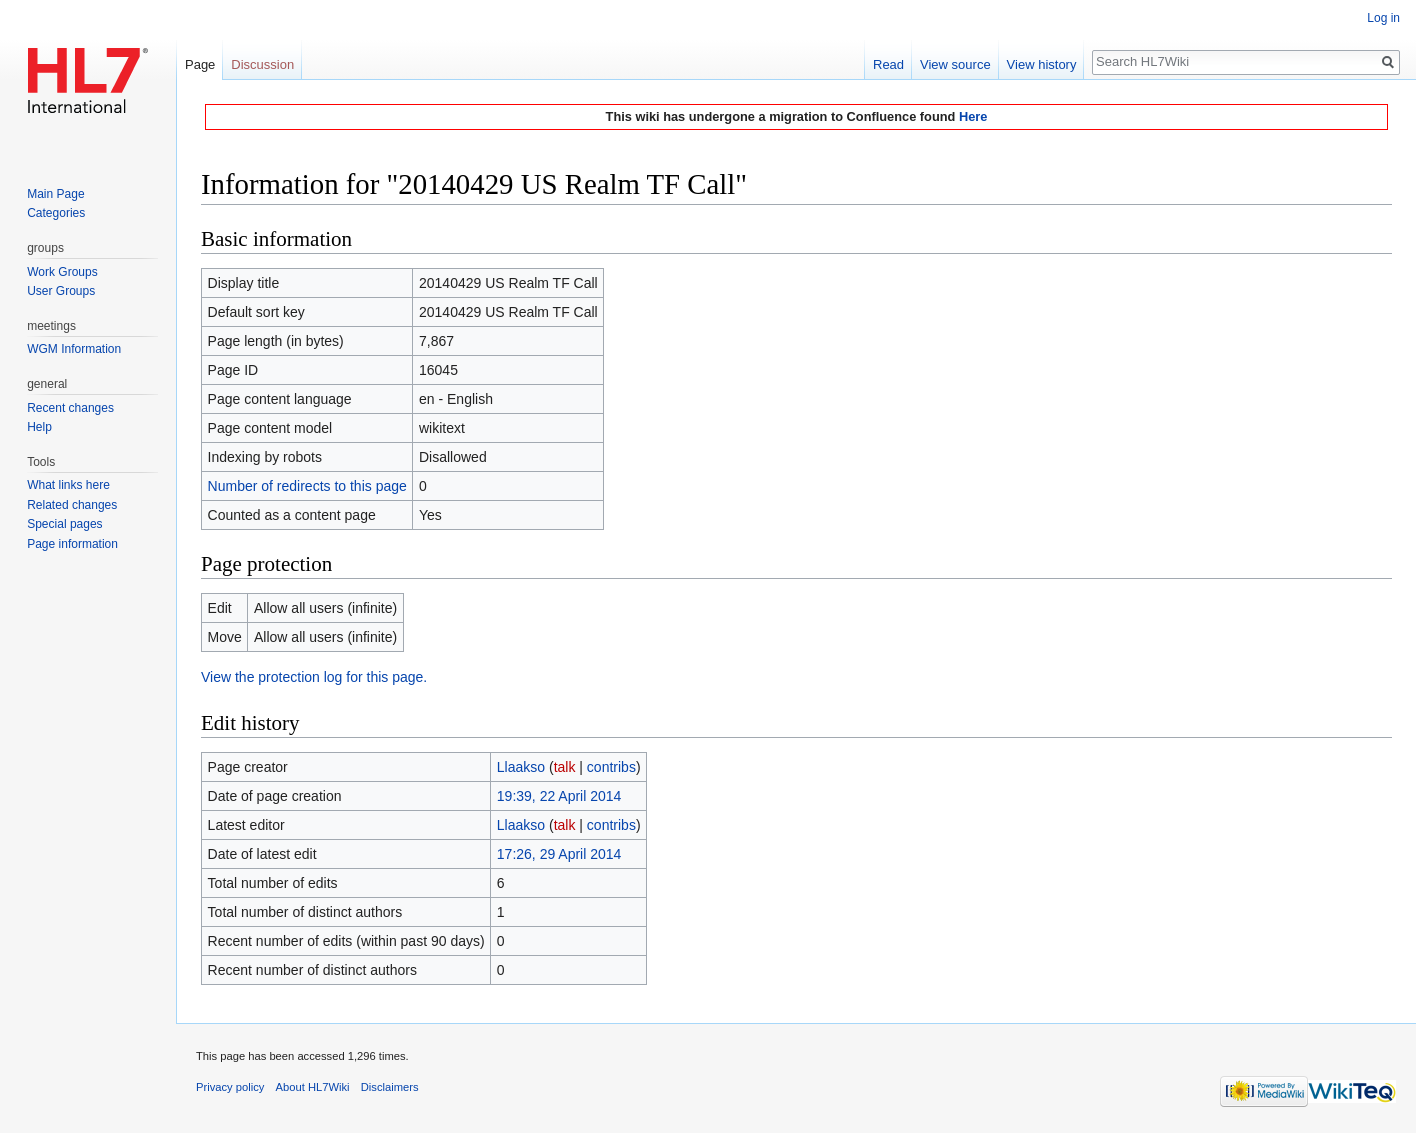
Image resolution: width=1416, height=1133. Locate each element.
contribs (611, 767)
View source (955, 64)
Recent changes (70, 408)
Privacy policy (230, 1087)
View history (1042, 64)
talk (565, 767)
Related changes (72, 505)
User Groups (61, 291)
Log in (1383, 18)
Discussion (262, 64)
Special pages (64, 524)
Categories (56, 213)
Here (973, 116)
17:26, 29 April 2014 (559, 854)
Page (200, 64)
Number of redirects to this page (307, 486)
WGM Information (74, 349)
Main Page (55, 194)
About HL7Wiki (313, 1087)
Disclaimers (390, 1087)
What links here (68, 485)
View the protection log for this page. (314, 677)
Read (888, 64)
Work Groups (62, 272)
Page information (72, 544)
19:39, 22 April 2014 (559, 796)
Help (39, 427)
